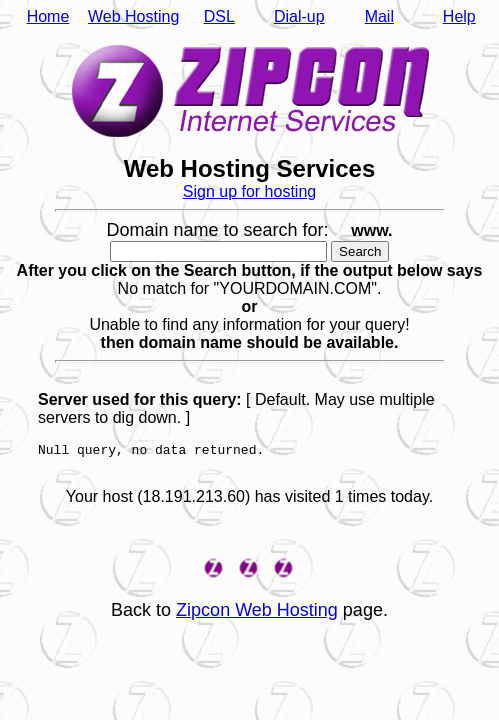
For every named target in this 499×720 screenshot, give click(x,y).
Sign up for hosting (249, 191)
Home (48, 16)
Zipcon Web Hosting (257, 616)
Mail (379, 16)
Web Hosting (133, 16)
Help (459, 16)
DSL (219, 16)
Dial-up (299, 16)
